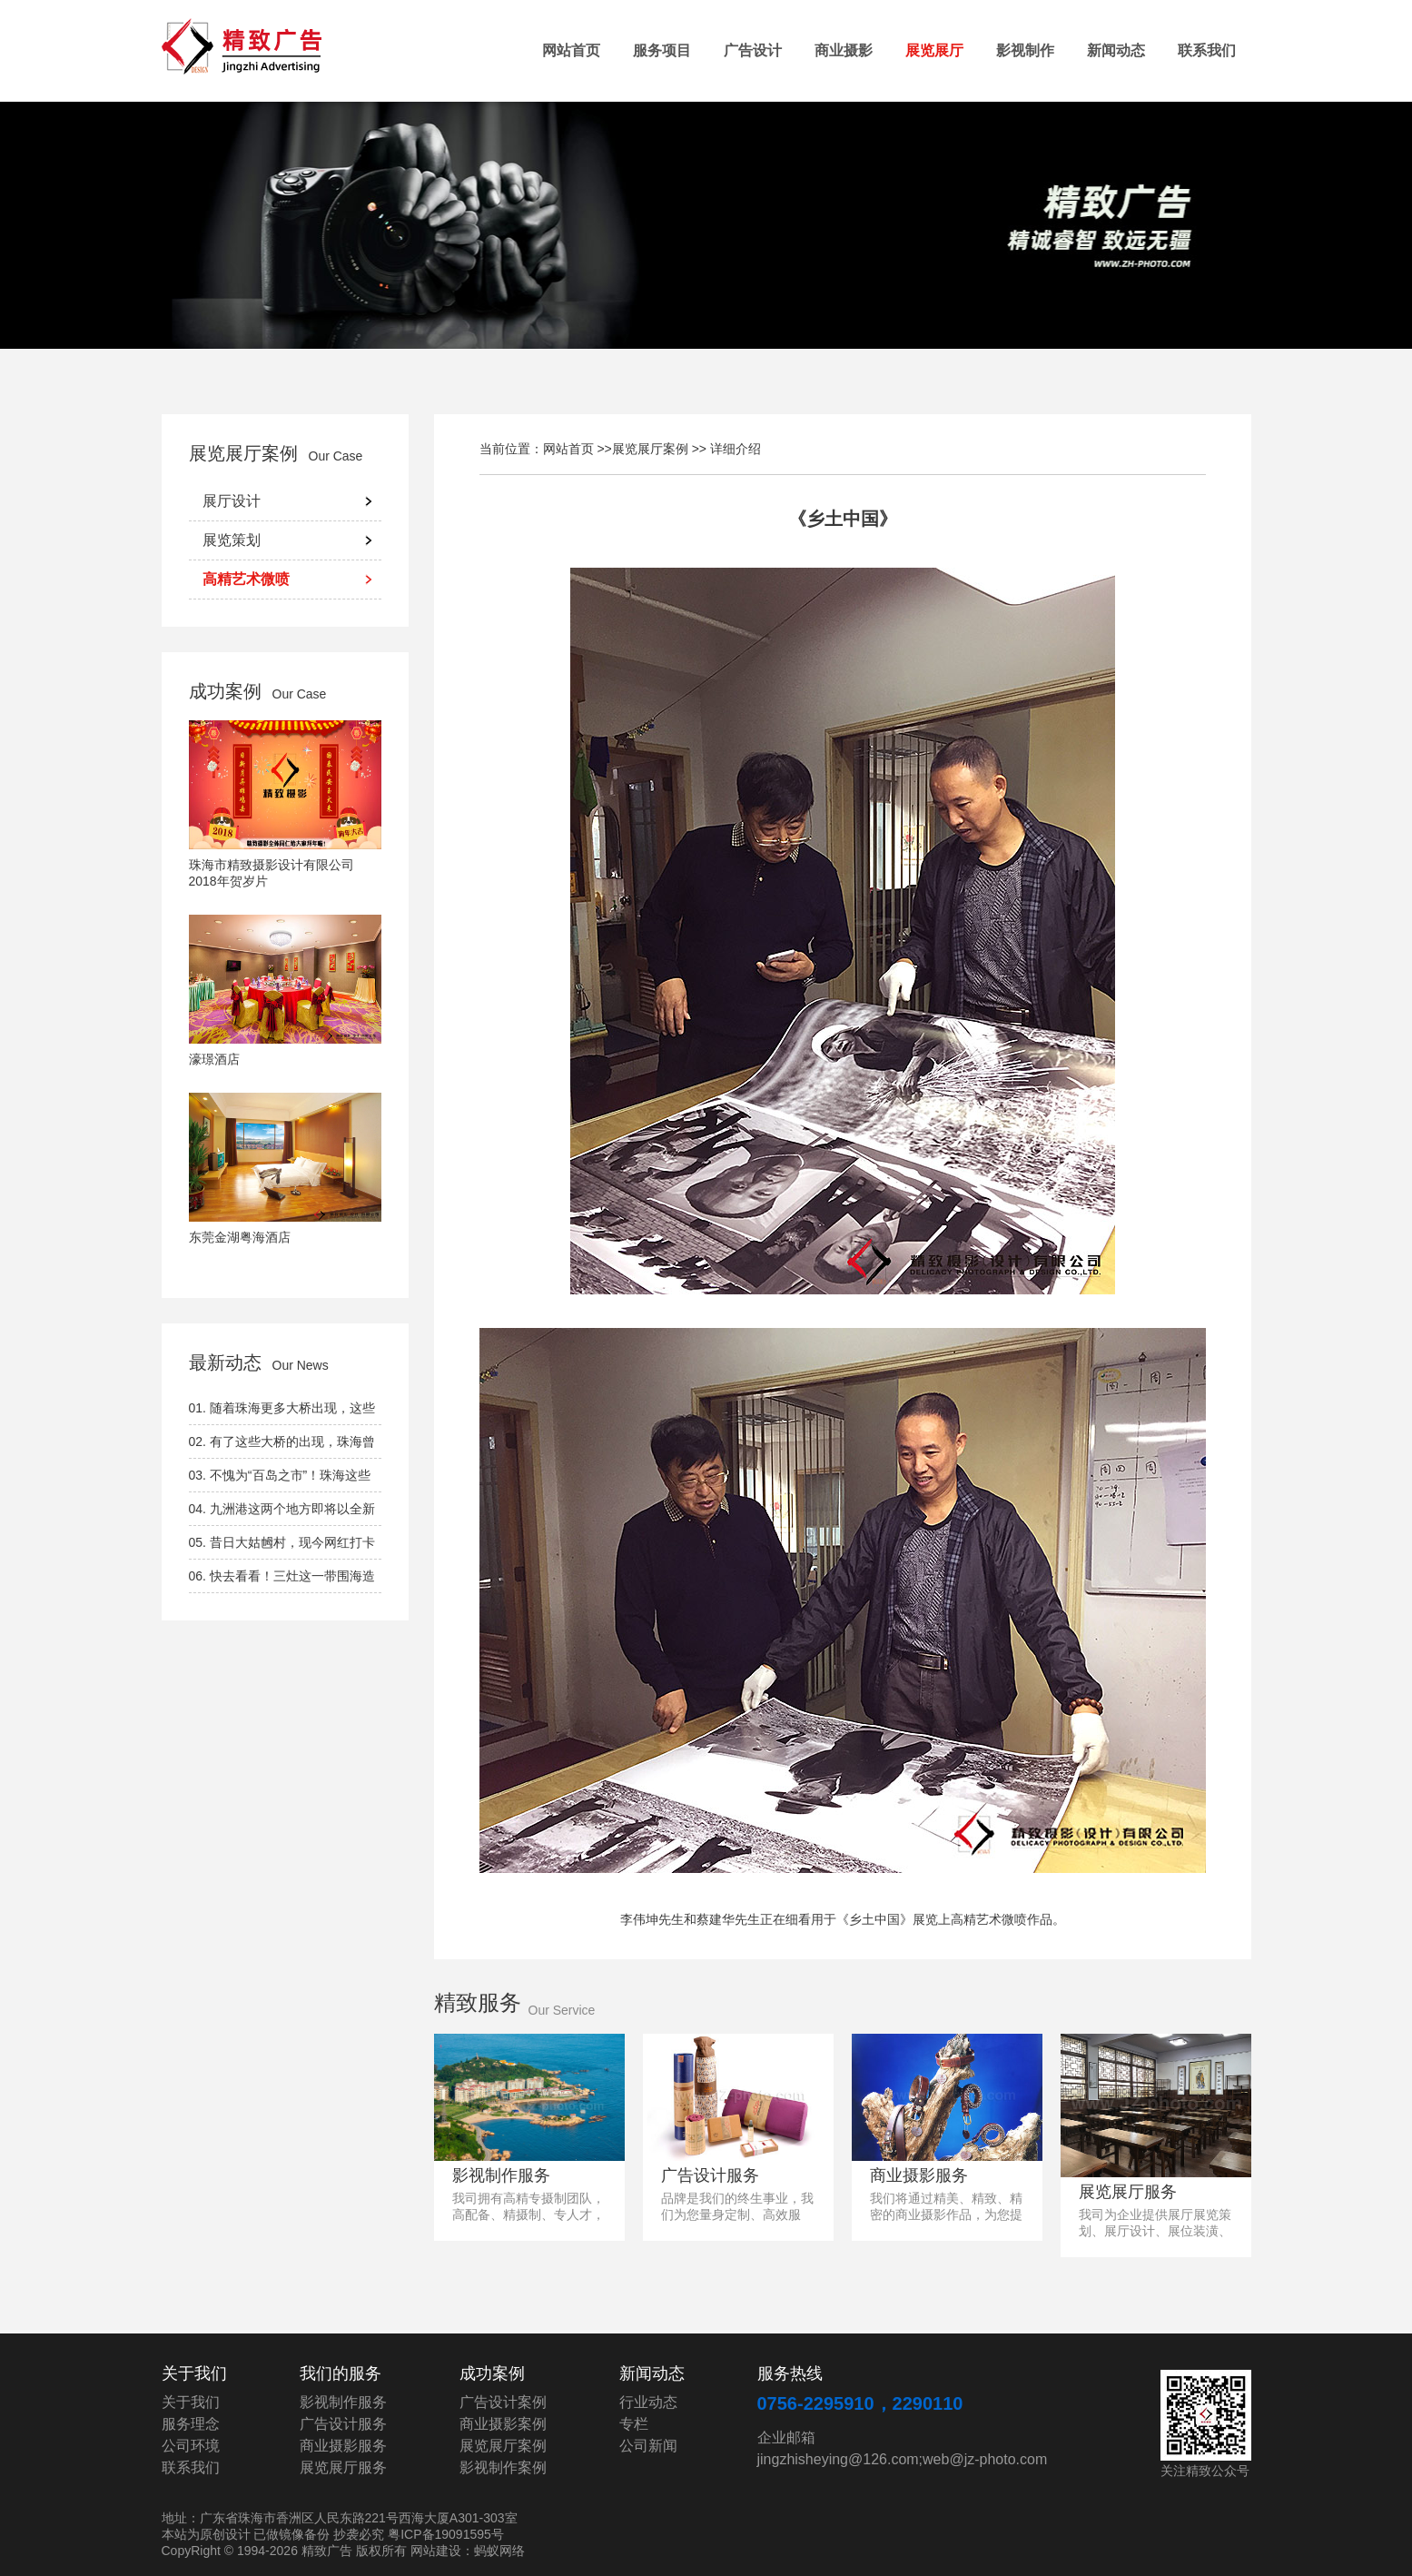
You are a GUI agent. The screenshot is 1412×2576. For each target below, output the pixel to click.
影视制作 (1025, 50)
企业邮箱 (786, 2437)
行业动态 (648, 2402)
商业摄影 (844, 50)
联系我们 (1207, 50)
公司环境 (191, 2445)
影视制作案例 (503, 2467)
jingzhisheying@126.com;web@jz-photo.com (902, 2459)
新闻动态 (1116, 50)
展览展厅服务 (1128, 2192)
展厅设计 (231, 501)
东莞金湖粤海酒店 (240, 1237)
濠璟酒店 (214, 1059)
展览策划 (231, 540)
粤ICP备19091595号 (446, 2534)
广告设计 (753, 50)
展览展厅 (934, 50)
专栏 (633, 2424)
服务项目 (662, 50)
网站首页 (571, 50)
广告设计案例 (503, 2402)
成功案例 (225, 691)
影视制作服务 (501, 2175)
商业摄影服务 (919, 2175)
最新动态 (225, 1362)
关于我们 (191, 2402)
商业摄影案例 (503, 2424)
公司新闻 (648, 2445)
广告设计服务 (710, 2175)
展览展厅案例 (243, 453)
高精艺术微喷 (246, 579)
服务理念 (191, 2424)
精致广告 (252, 47)
